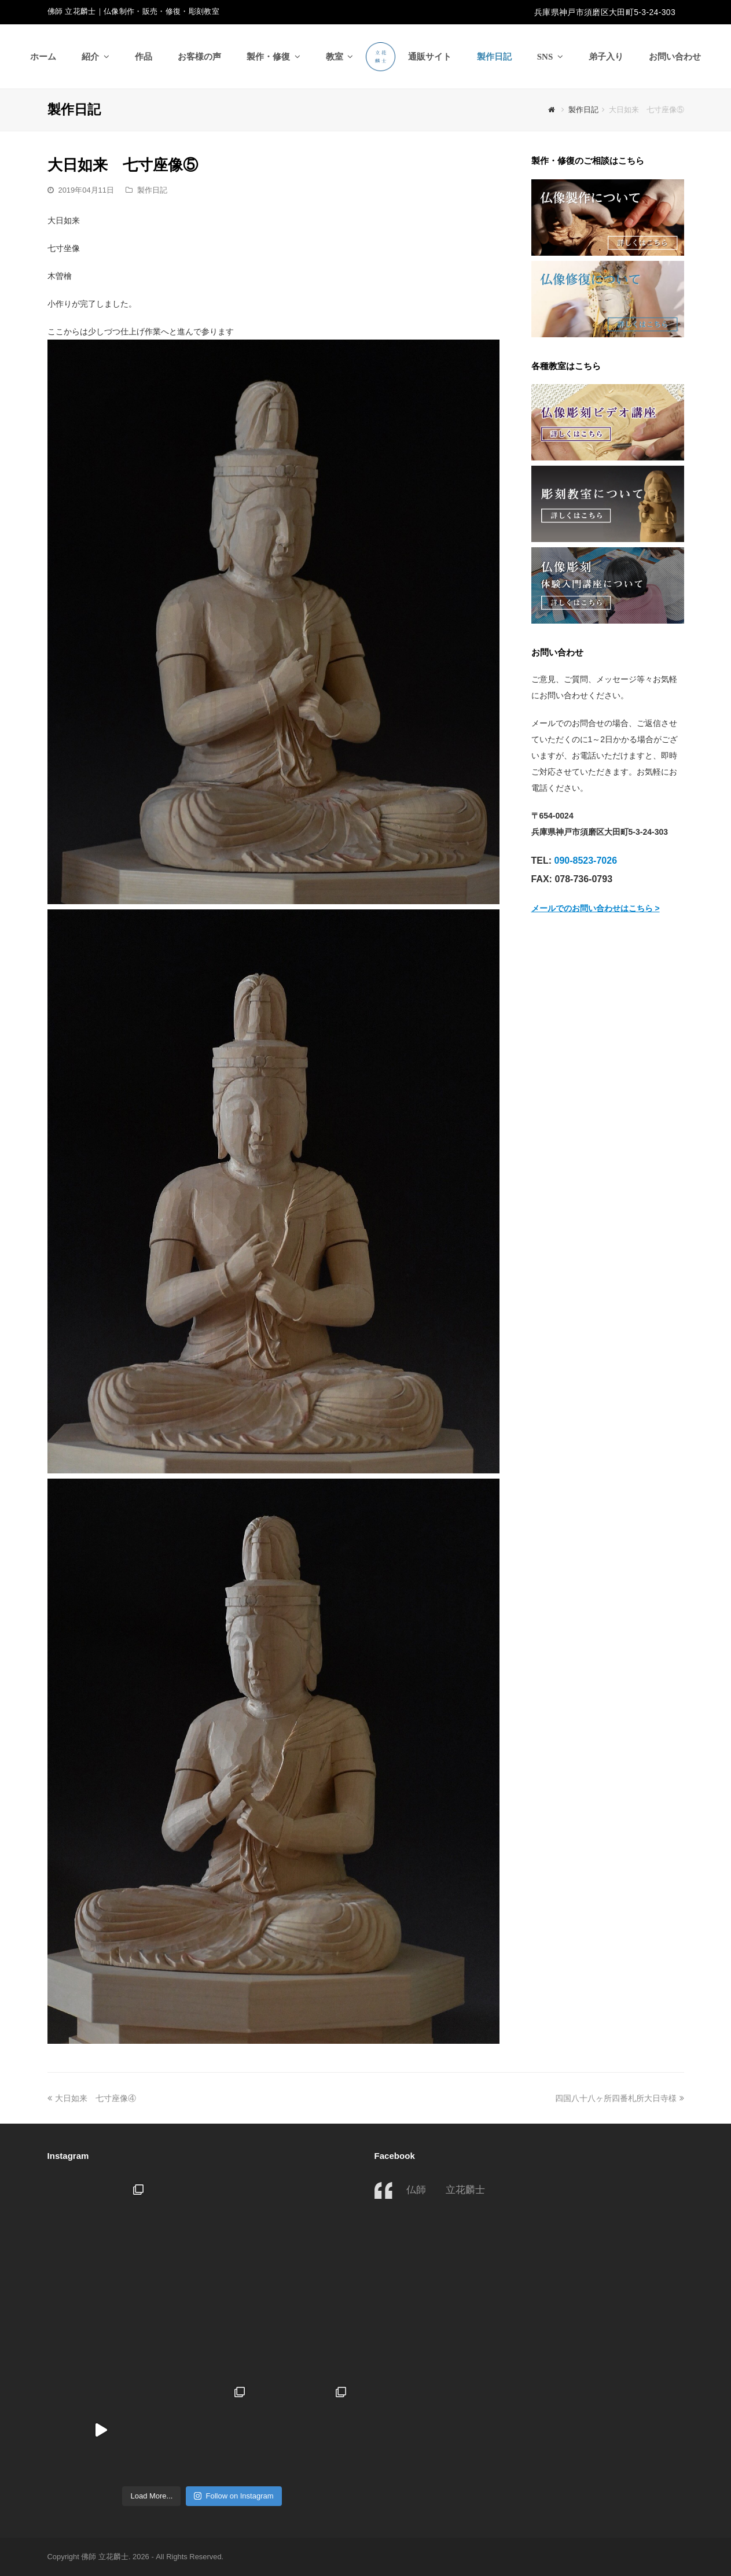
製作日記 (152, 190)
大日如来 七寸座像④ (91, 2098)
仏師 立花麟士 (445, 2189)
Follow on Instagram (233, 2496)
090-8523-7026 (586, 860)
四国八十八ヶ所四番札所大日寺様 (619, 2098)
